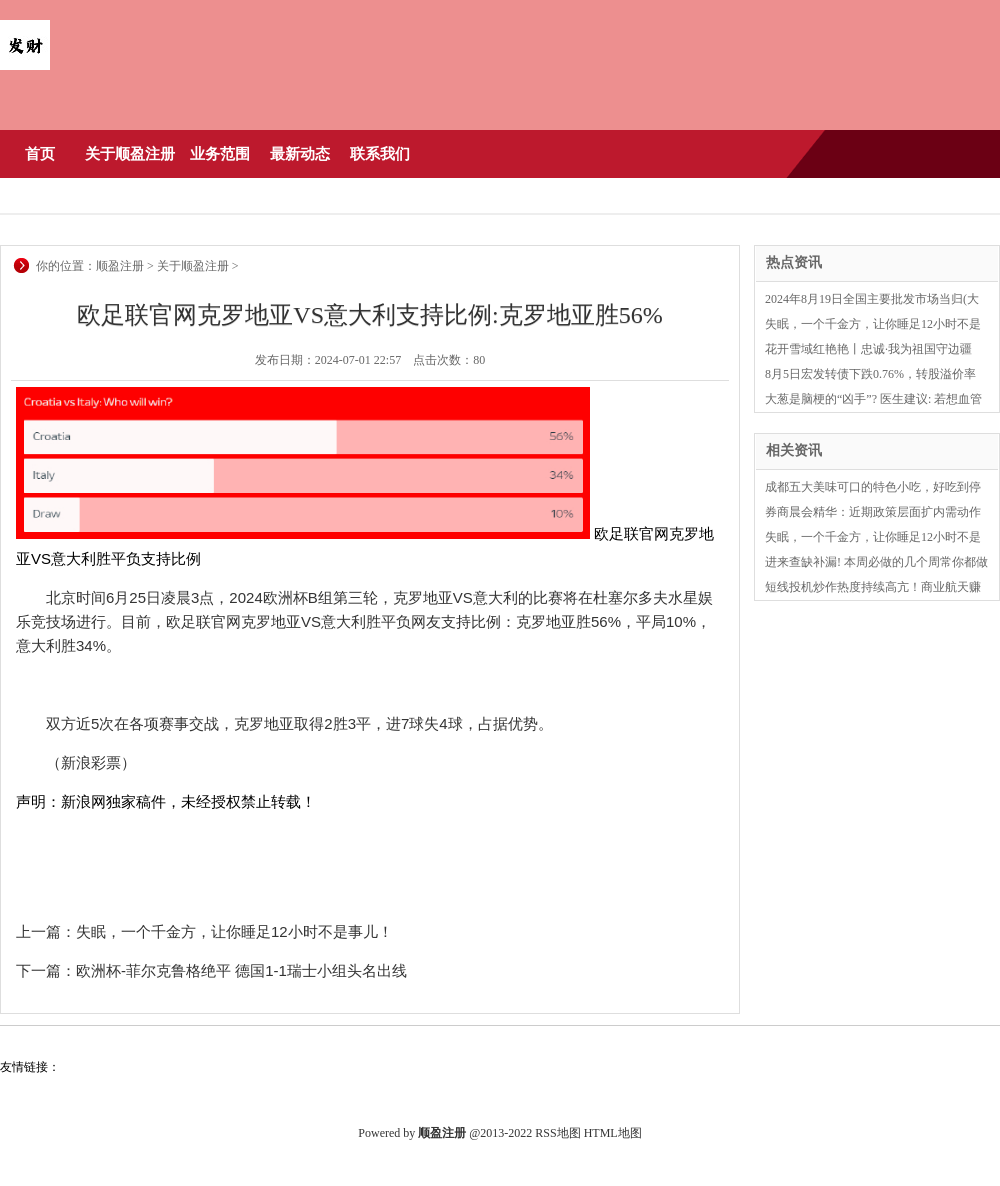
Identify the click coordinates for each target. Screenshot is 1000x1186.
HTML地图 (613, 1133)
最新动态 (300, 154)
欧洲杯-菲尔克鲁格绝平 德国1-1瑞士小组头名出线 (241, 970)
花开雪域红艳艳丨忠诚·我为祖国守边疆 (868, 349)
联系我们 (380, 154)
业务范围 (220, 154)
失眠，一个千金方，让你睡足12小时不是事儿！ (234, 931)
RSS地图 (557, 1133)
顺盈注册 (120, 266)
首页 (40, 154)
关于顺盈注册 (130, 154)
